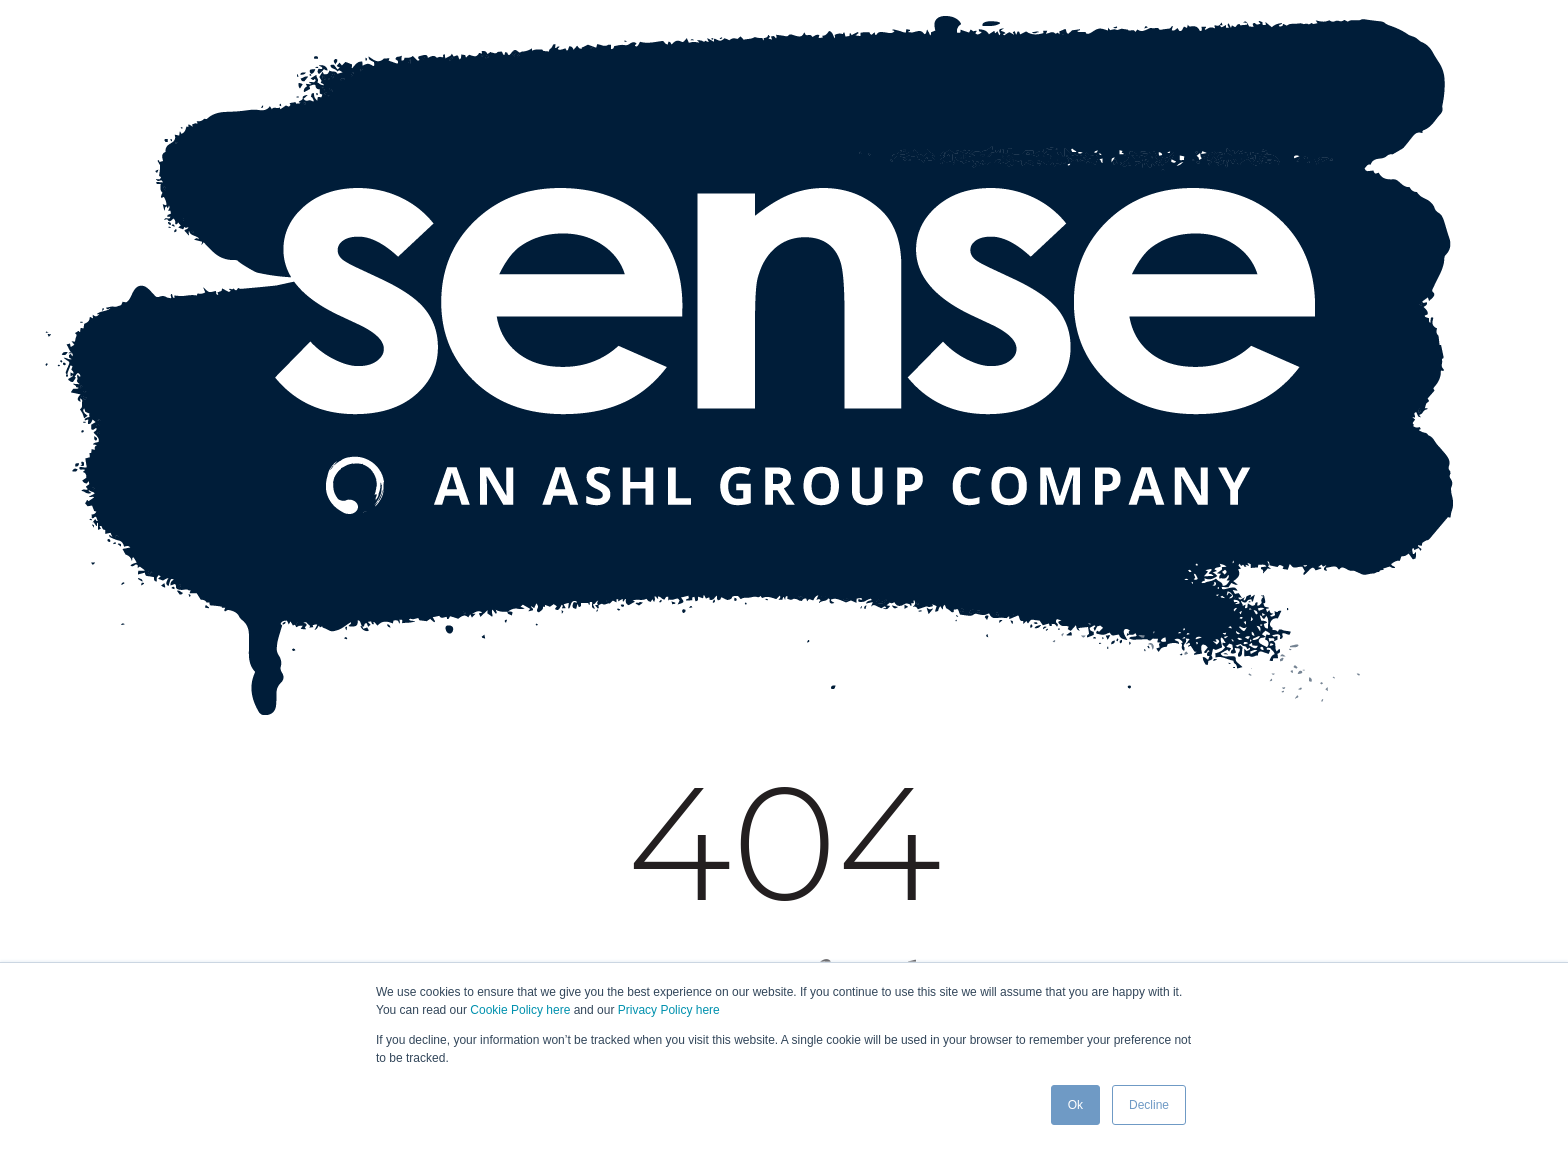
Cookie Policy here (520, 1010)
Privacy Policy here (669, 1010)
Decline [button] (1149, 1105)
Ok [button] (1075, 1105)
